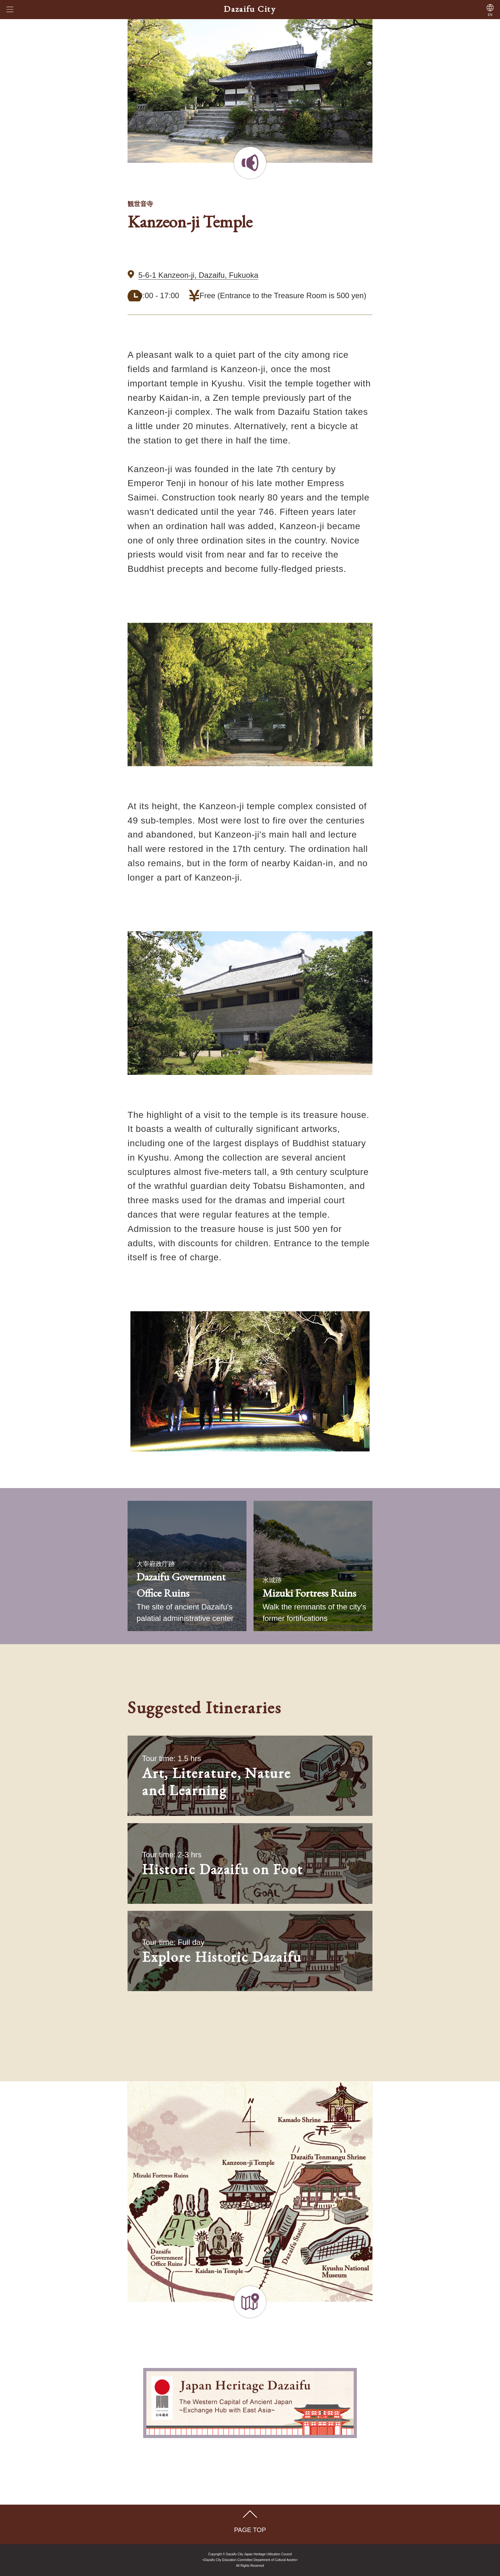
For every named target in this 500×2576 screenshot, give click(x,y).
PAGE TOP (250, 2529)
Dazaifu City (250, 8)
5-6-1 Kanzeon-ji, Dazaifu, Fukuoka (198, 275)
